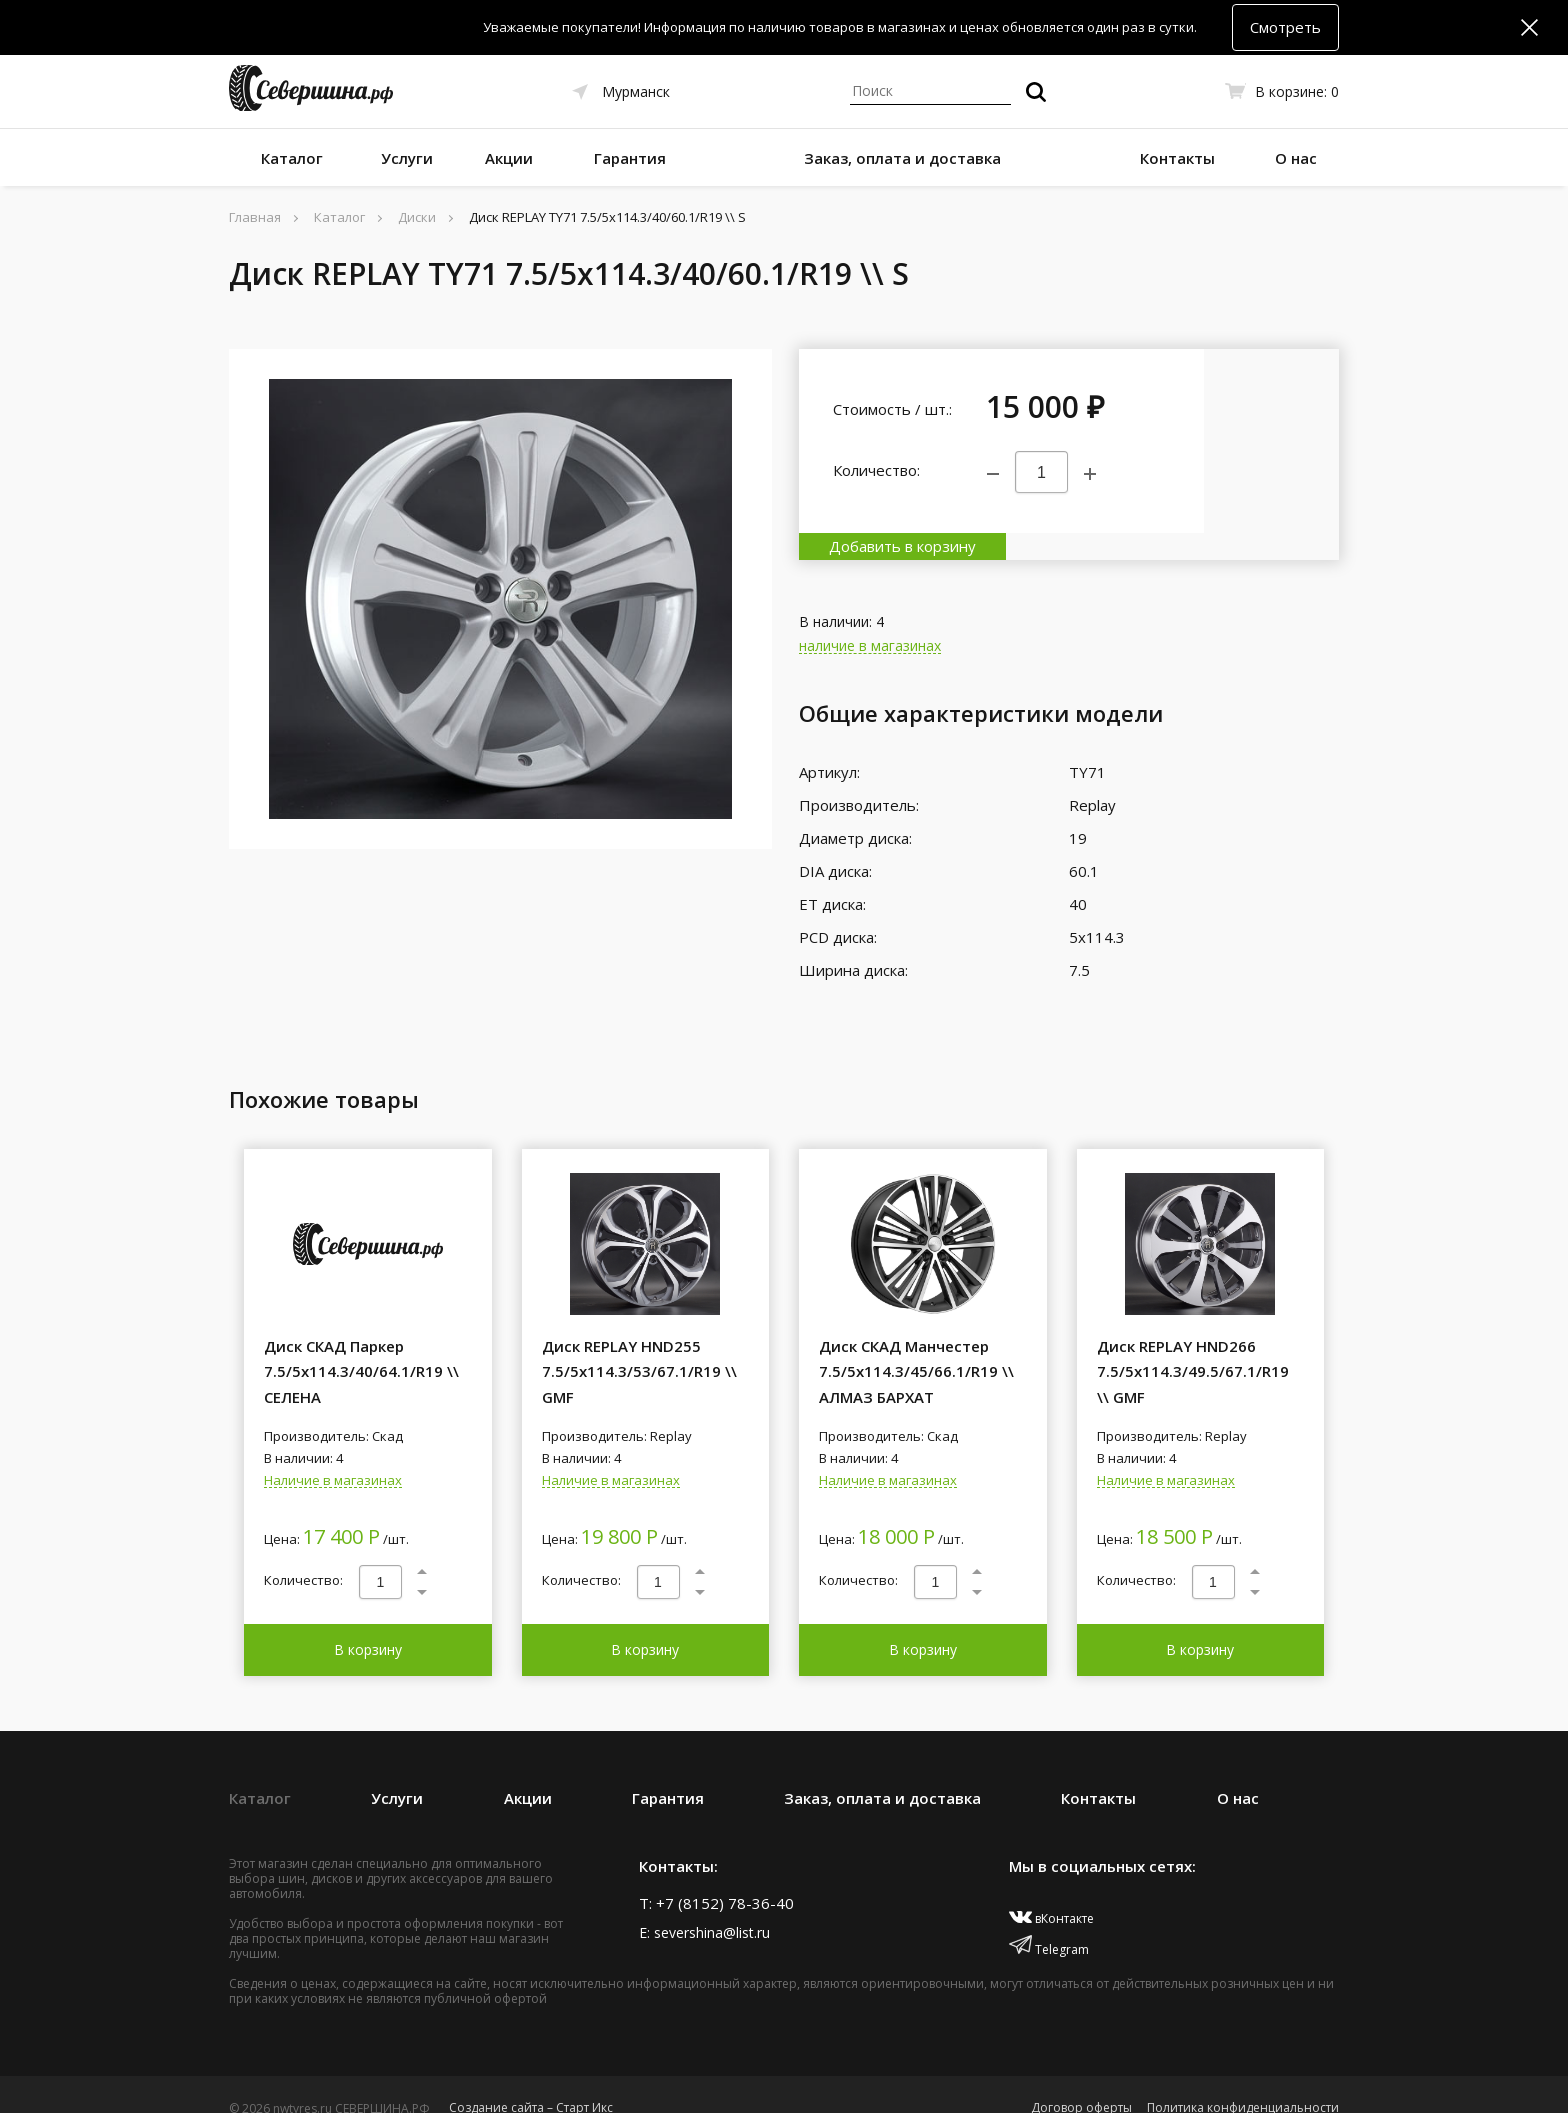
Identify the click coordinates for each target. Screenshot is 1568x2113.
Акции (509, 158)
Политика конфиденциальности (1243, 2080)
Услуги (407, 158)
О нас (1296, 158)
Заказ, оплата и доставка (902, 158)
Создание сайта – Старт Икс (531, 2080)
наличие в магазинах (870, 619)
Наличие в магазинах (333, 1454)
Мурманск (636, 91)
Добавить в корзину (1272, 441)
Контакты (1177, 158)
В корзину (368, 1622)
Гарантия (630, 158)
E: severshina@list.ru (704, 1905)
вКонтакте (1051, 1891)
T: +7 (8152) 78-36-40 (716, 1876)
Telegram (1049, 1922)
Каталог (292, 158)
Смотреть (1285, 27)
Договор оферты (1081, 2080)
